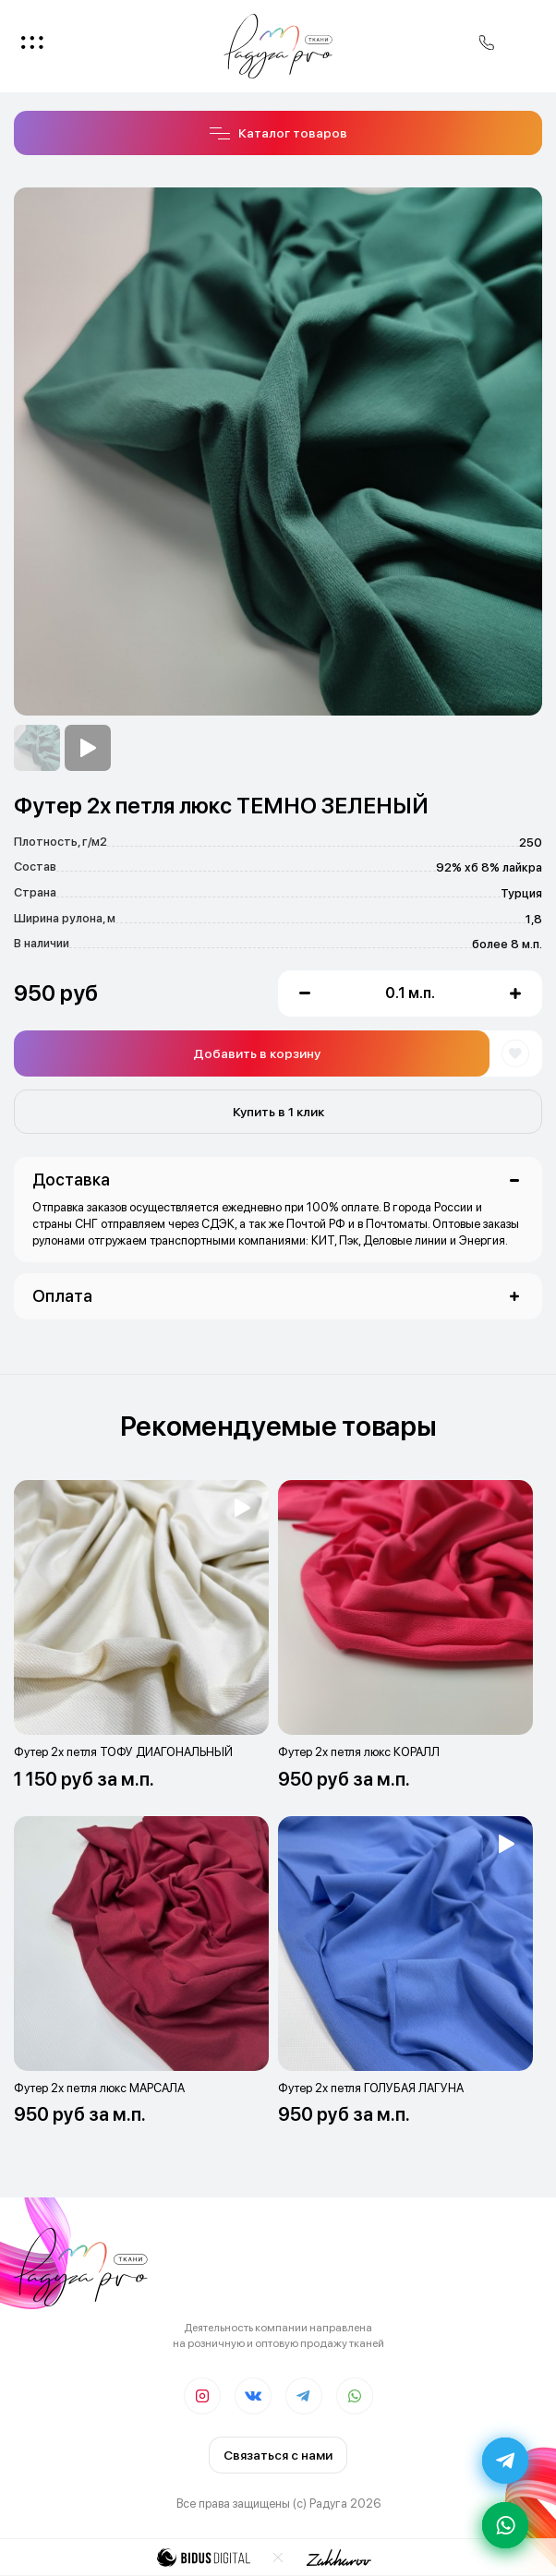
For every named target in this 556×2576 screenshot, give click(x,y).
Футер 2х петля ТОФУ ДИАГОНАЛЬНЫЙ (123, 1752)
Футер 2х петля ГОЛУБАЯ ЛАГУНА (371, 2088)
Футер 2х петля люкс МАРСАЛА (99, 2088)
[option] (37, 748)
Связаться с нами (278, 2455)
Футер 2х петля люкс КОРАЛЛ (359, 1752)
